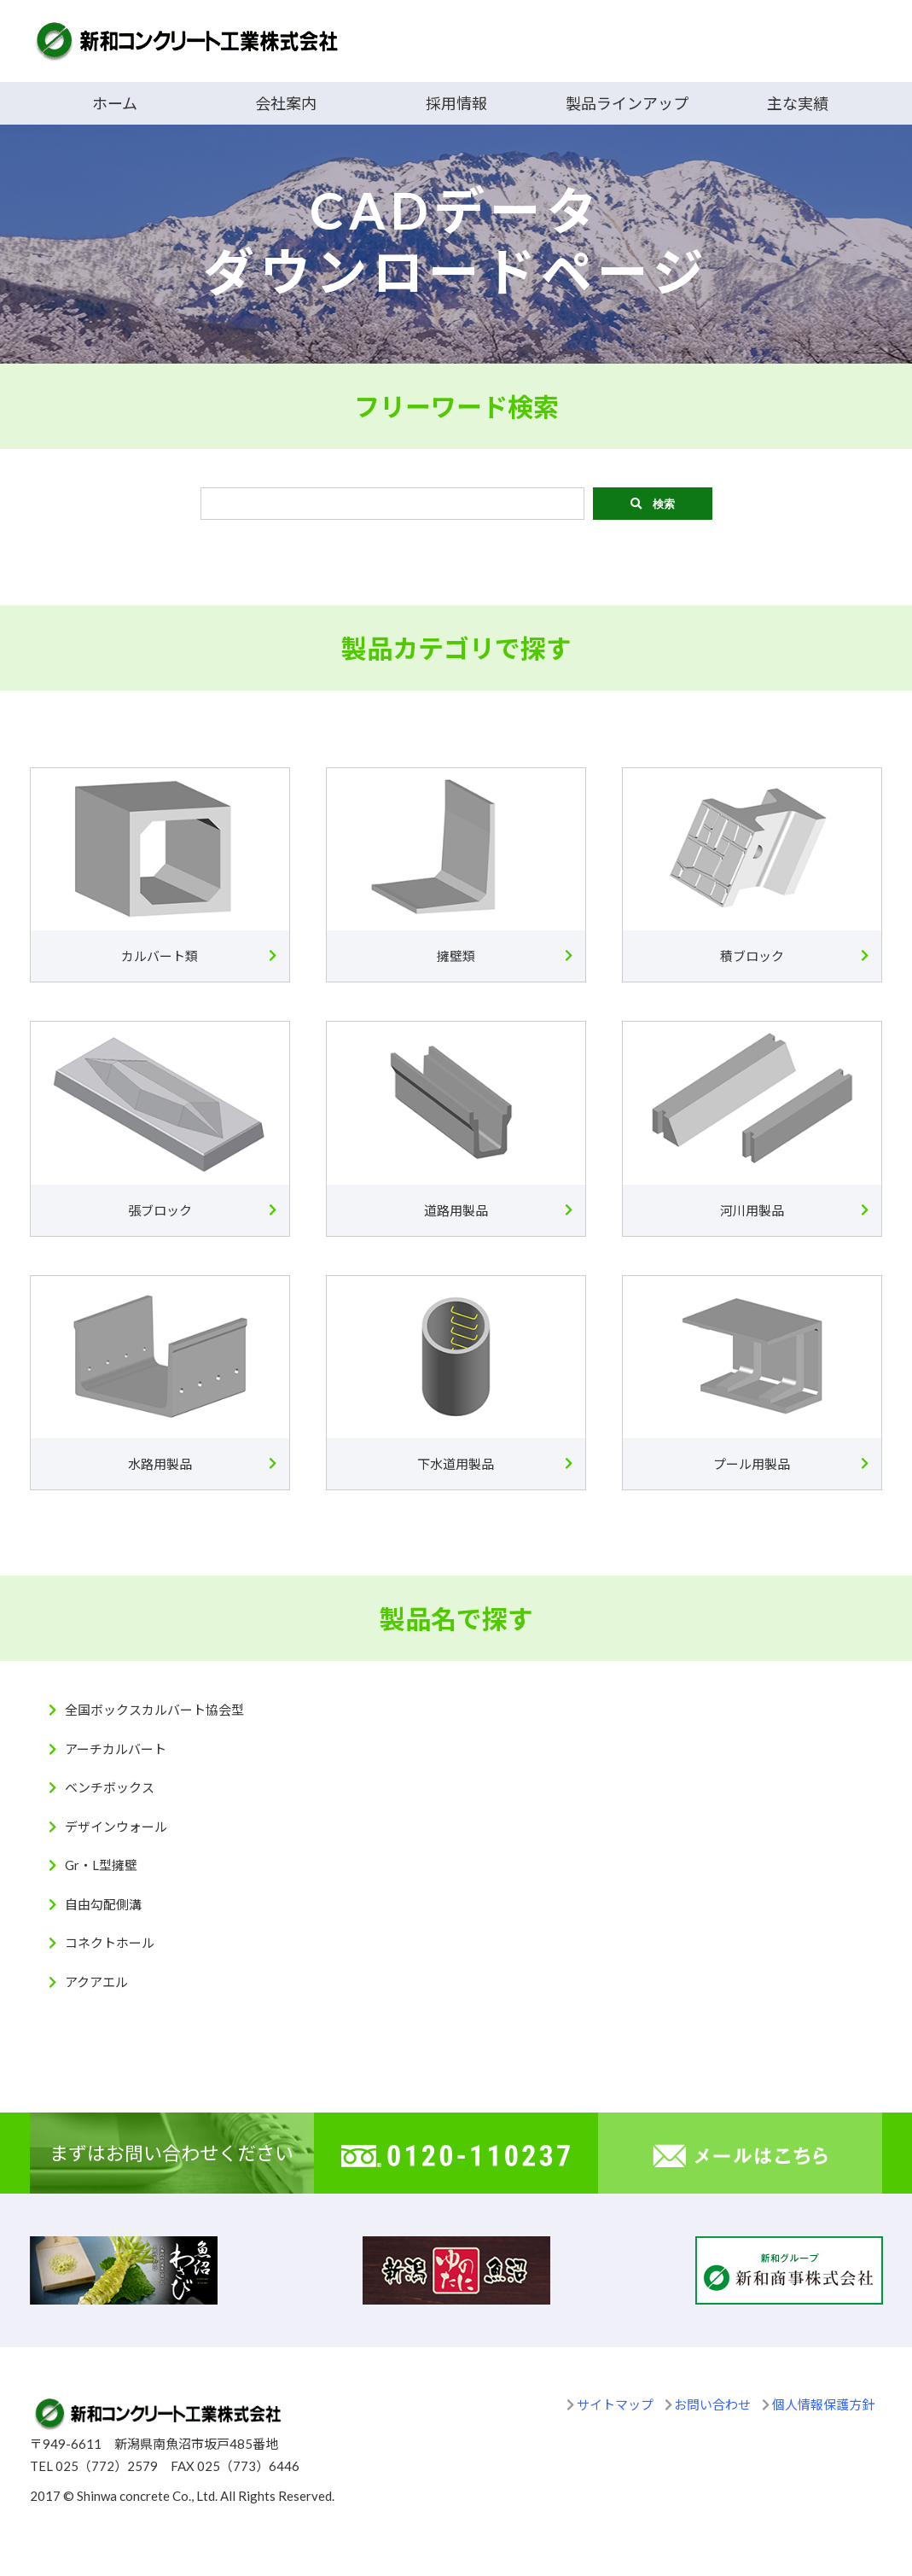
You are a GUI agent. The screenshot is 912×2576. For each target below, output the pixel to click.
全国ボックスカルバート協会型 (154, 1709)
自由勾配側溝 (103, 1904)
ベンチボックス (109, 1787)
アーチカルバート (115, 1749)
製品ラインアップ (627, 103)
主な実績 (797, 103)
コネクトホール (109, 1942)
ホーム (114, 103)
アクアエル (96, 1982)
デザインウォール (116, 1826)
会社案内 (286, 103)
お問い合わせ (712, 2404)
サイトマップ (615, 2404)
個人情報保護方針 (823, 2404)
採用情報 (456, 103)
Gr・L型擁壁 (101, 1865)
